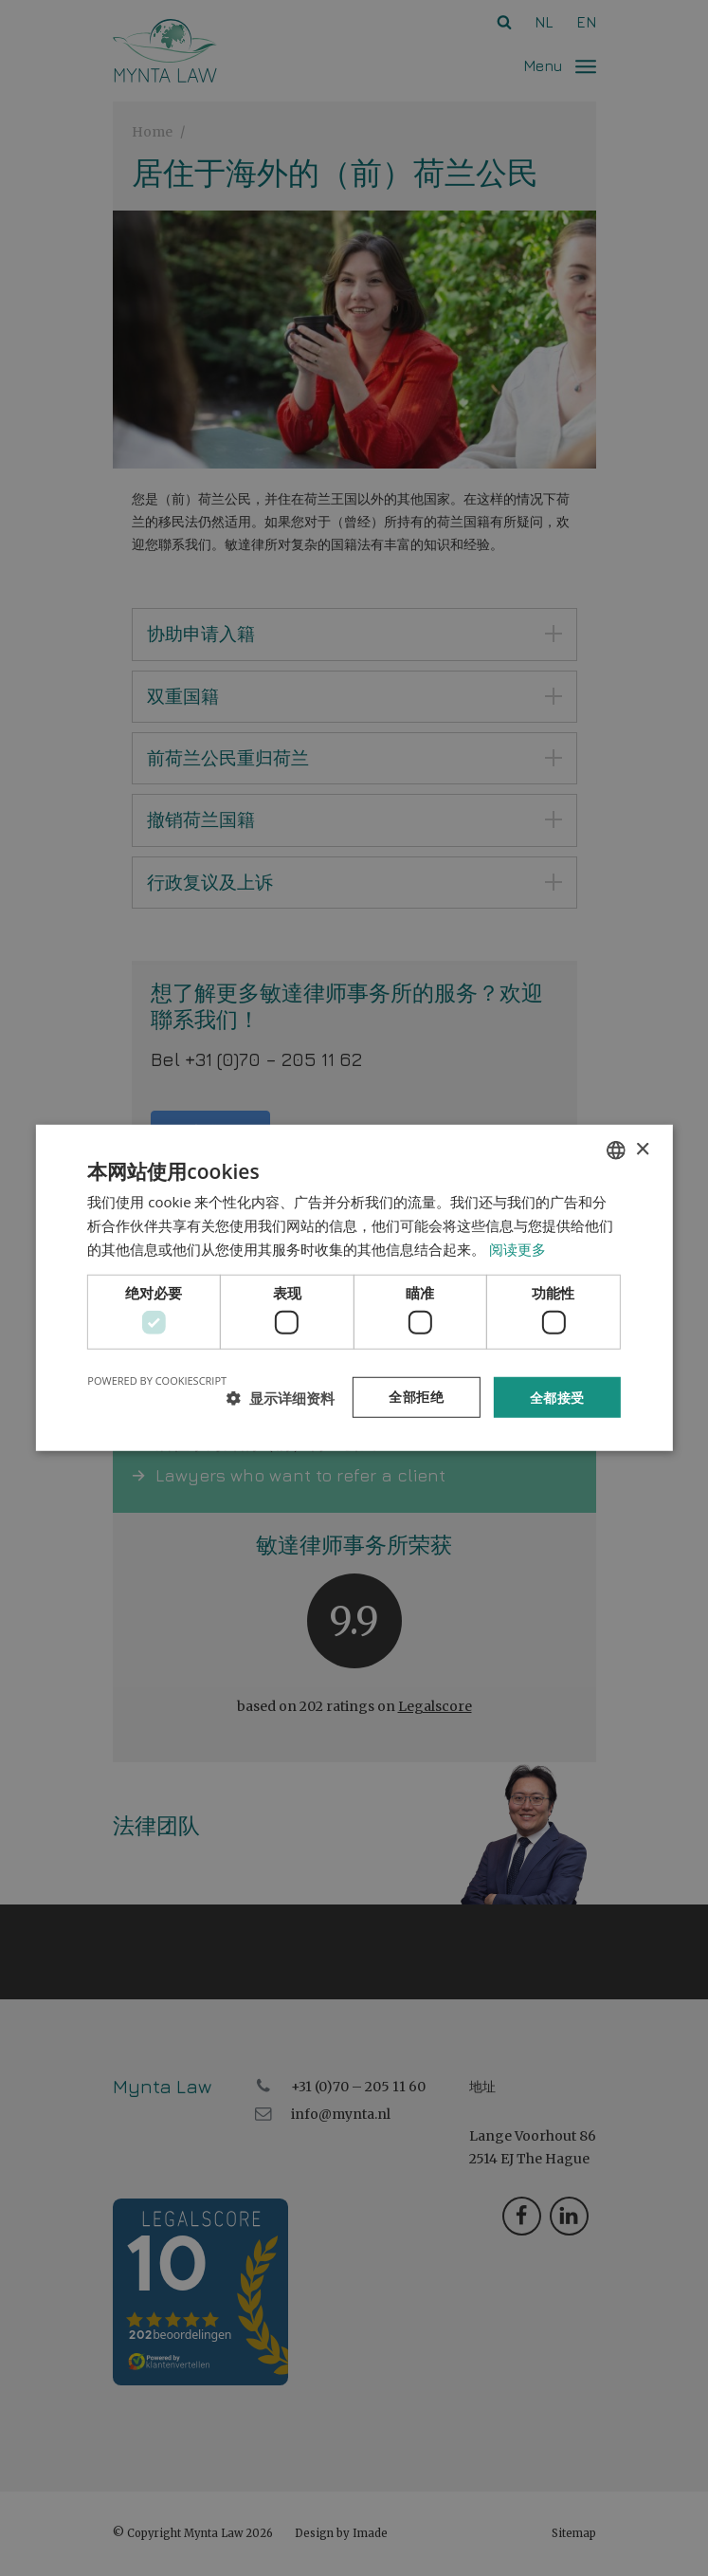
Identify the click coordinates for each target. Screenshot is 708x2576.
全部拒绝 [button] (416, 1397)
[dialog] (354, 1288)
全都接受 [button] (557, 1397)
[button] (281, 1398)
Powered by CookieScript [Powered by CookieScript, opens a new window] (157, 1379)
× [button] (642, 1149)
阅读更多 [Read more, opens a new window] (517, 1248)
